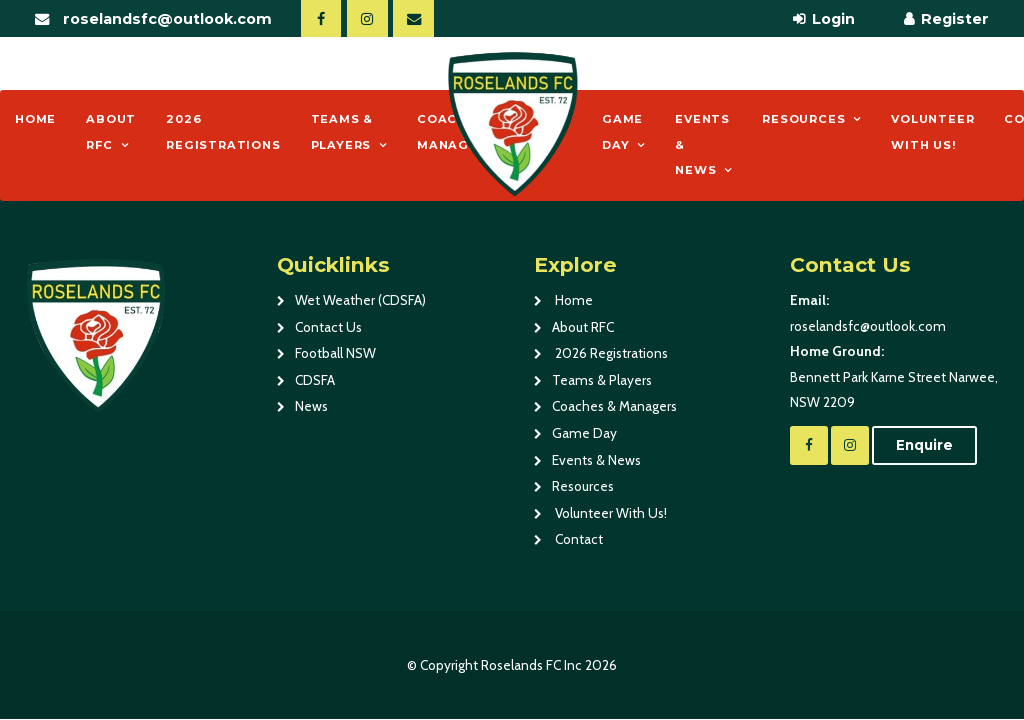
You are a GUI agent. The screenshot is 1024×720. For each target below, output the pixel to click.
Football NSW (335, 353)
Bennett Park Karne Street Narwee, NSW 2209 (896, 374)
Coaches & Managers (614, 406)
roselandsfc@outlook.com (167, 19)
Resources (803, 119)
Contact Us (328, 327)
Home (35, 119)
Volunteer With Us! (932, 132)
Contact (577, 539)
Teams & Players (342, 132)
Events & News (702, 144)
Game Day (622, 132)
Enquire (924, 445)
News (311, 406)
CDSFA (315, 380)
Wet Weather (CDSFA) (360, 300)
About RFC (111, 132)
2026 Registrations (223, 132)
